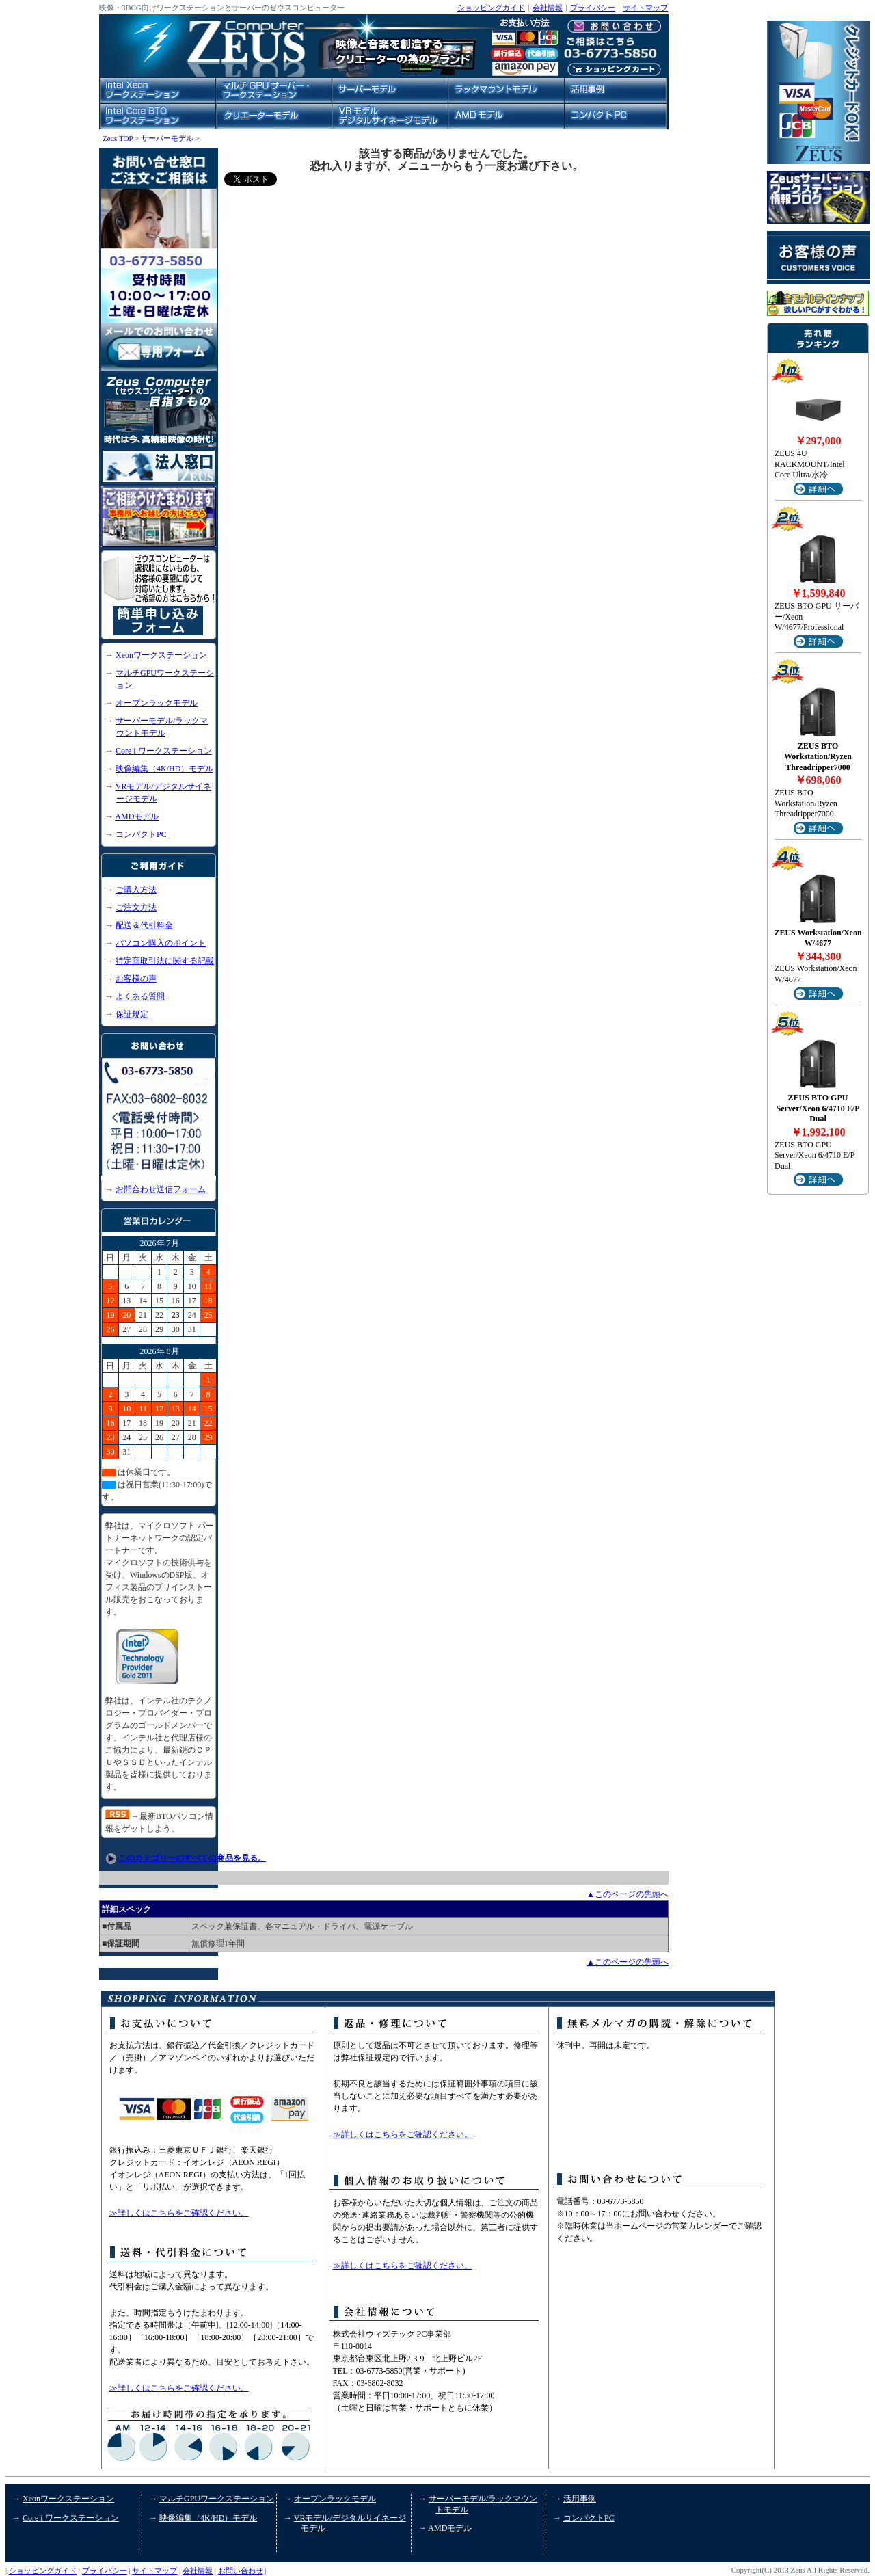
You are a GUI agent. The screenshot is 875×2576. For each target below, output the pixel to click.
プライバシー (592, 7)
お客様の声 (136, 978)
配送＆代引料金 (144, 925)
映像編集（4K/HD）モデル (164, 768)
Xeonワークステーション (161, 655)
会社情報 (548, 7)
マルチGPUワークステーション (216, 2499)
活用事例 (579, 2499)
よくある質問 (140, 996)
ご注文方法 (136, 907)
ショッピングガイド (491, 7)
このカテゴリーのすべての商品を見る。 (192, 1858)
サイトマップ (645, 7)
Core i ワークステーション (164, 751)
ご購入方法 (136, 889)
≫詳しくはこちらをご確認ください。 (179, 2213)
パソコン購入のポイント (161, 943)
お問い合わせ (240, 2570)
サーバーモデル (167, 138)
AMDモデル (137, 816)
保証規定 (132, 1014)
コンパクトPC (141, 834)
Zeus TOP (118, 138)
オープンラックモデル (157, 703)
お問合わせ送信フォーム (161, 1189)
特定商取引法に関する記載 (165, 961)
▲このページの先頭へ (628, 1894)
